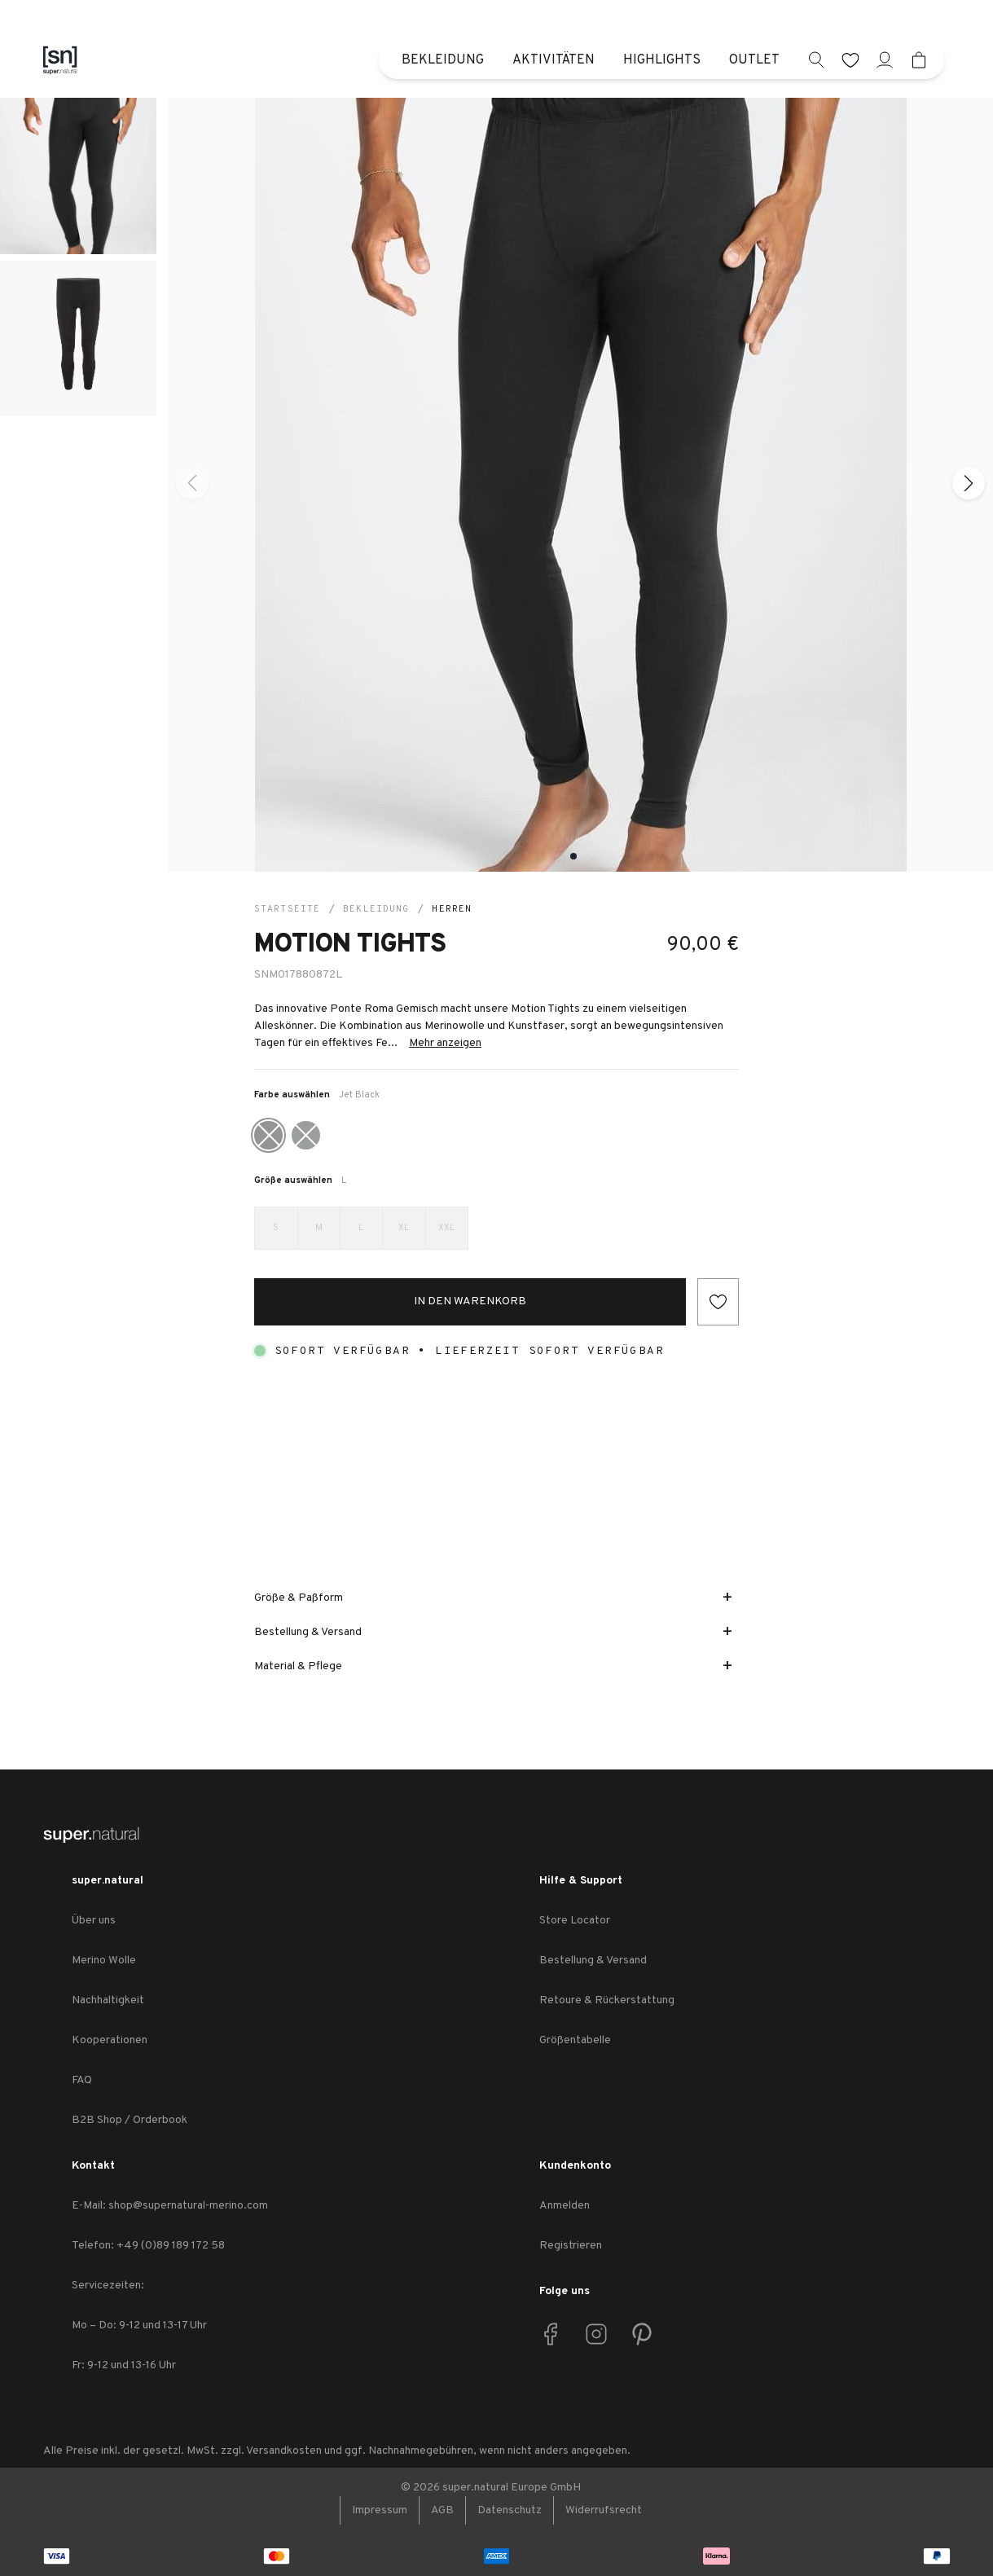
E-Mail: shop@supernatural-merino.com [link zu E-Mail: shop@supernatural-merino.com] (170, 2206)
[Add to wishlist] (718, 1301)
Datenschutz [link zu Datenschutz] (509, 2510)
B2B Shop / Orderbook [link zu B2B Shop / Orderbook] (129, 2120)
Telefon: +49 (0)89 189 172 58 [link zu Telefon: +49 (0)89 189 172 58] (148, 2246)
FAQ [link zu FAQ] (82, 2080)
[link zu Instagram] (596, 2334)
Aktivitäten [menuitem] (553, 60)
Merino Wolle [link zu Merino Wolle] (104, 1960)
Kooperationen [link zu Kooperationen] (109, 2040)
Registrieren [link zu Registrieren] (570, 2246)
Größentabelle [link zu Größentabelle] (575, 2040)
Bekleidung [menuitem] (443, 60)
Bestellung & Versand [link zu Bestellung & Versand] (593, 1960)
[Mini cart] (919, 59)
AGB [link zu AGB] (442, 2510)
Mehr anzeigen (445, 1043)
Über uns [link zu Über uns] (94, 1921)
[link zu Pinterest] (642, 2334)
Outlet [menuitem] (754, 60)
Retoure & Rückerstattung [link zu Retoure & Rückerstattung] (606, 2000)
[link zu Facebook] (550, 2334)
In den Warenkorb (470, 1301)
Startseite (287, 909)
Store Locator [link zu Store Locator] (574, 1921)
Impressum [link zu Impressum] (379, 2510)
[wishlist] (850, 59)
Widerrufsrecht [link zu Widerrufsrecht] (603, 2510)
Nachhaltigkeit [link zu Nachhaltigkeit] (108, 2000)
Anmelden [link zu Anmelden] (564, 2206)
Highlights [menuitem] (662, 60)
